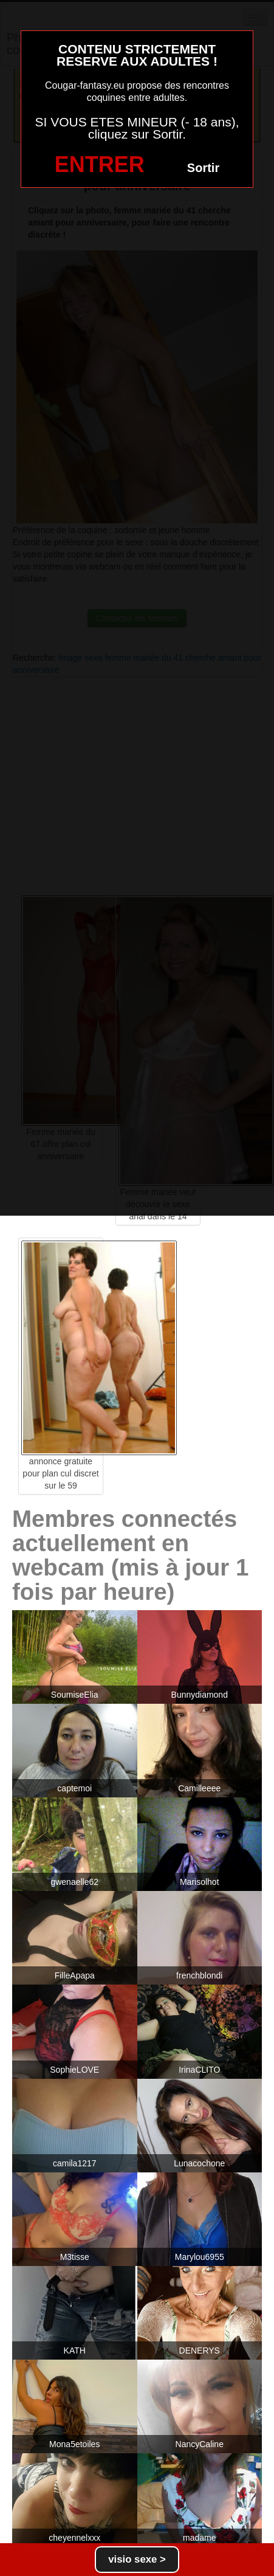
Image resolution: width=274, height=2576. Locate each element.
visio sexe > (137, 2559)
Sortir (203, 167)
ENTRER (100, 164)
